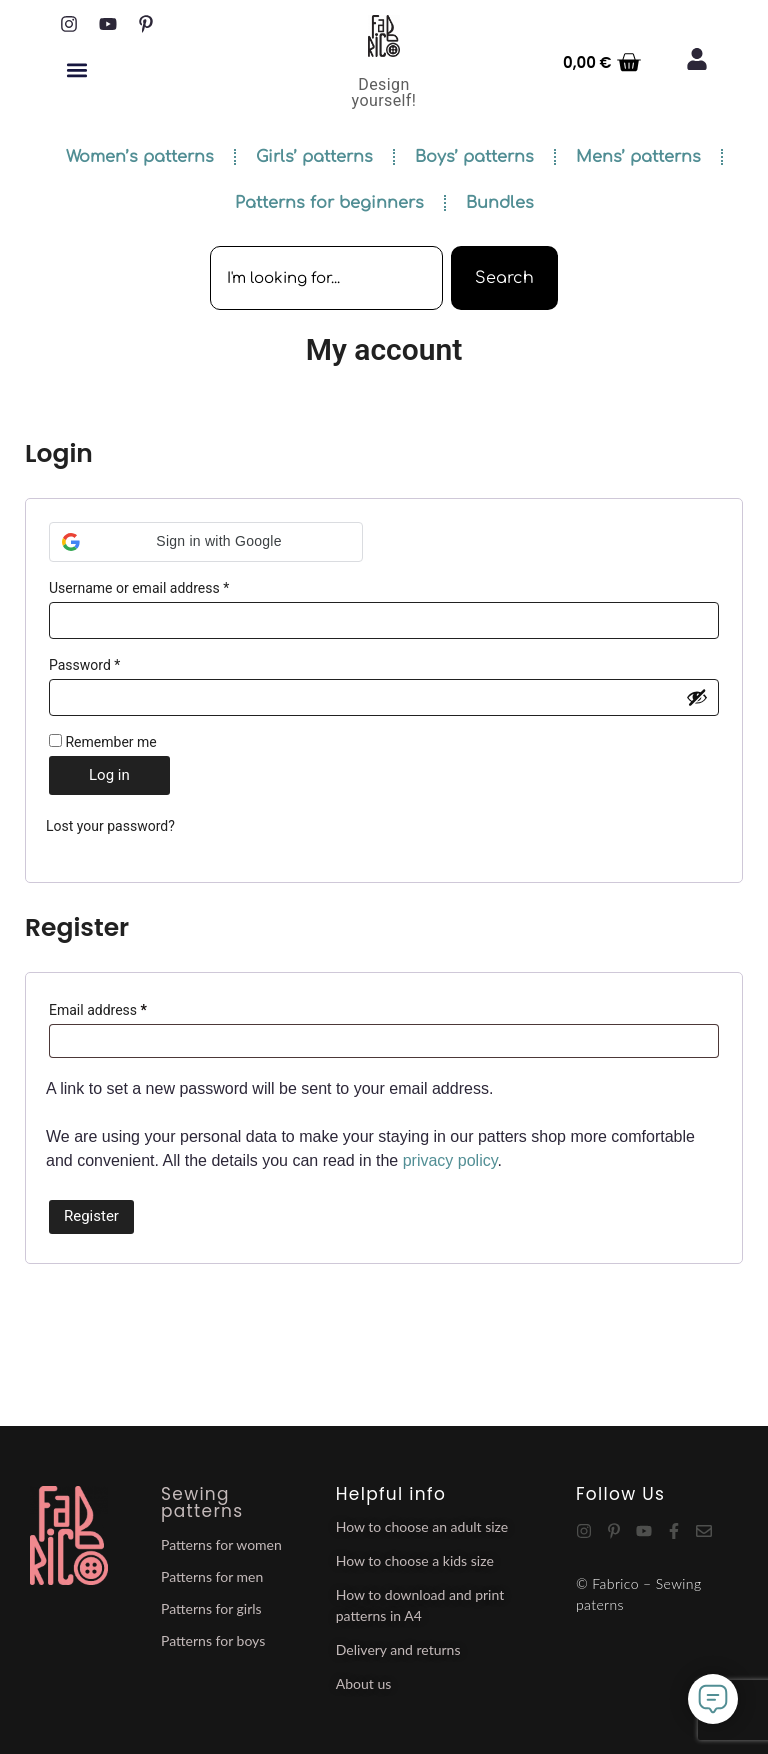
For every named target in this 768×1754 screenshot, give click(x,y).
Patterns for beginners (329, 203)
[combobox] (326, 278)
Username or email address (166, 585)
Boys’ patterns (474, 157)
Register (91, 1216)
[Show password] (697, 697)
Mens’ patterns (638, 157)
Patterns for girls (211, 1608)
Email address (125, 1007)
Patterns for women (221, 1544)
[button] (76, 69)
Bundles (500, 203)
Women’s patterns (140, 157)
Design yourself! (384, 92)
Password (111, 662)
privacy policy (450, 1160)
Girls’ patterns (314, 157)
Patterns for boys (213, 1640)
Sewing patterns (202, 1502)
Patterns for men (212, 1576)
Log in (109, 775)
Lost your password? (110, 826)
